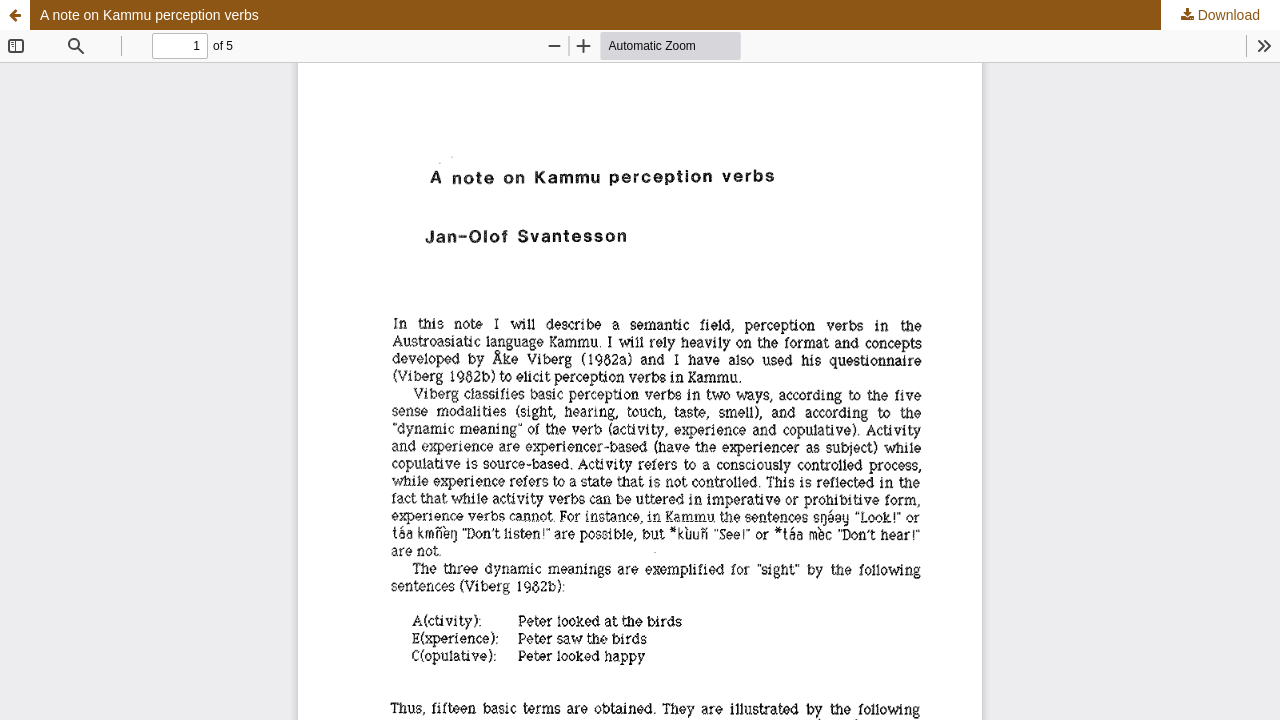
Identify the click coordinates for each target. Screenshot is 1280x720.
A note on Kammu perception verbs (149, 15)
